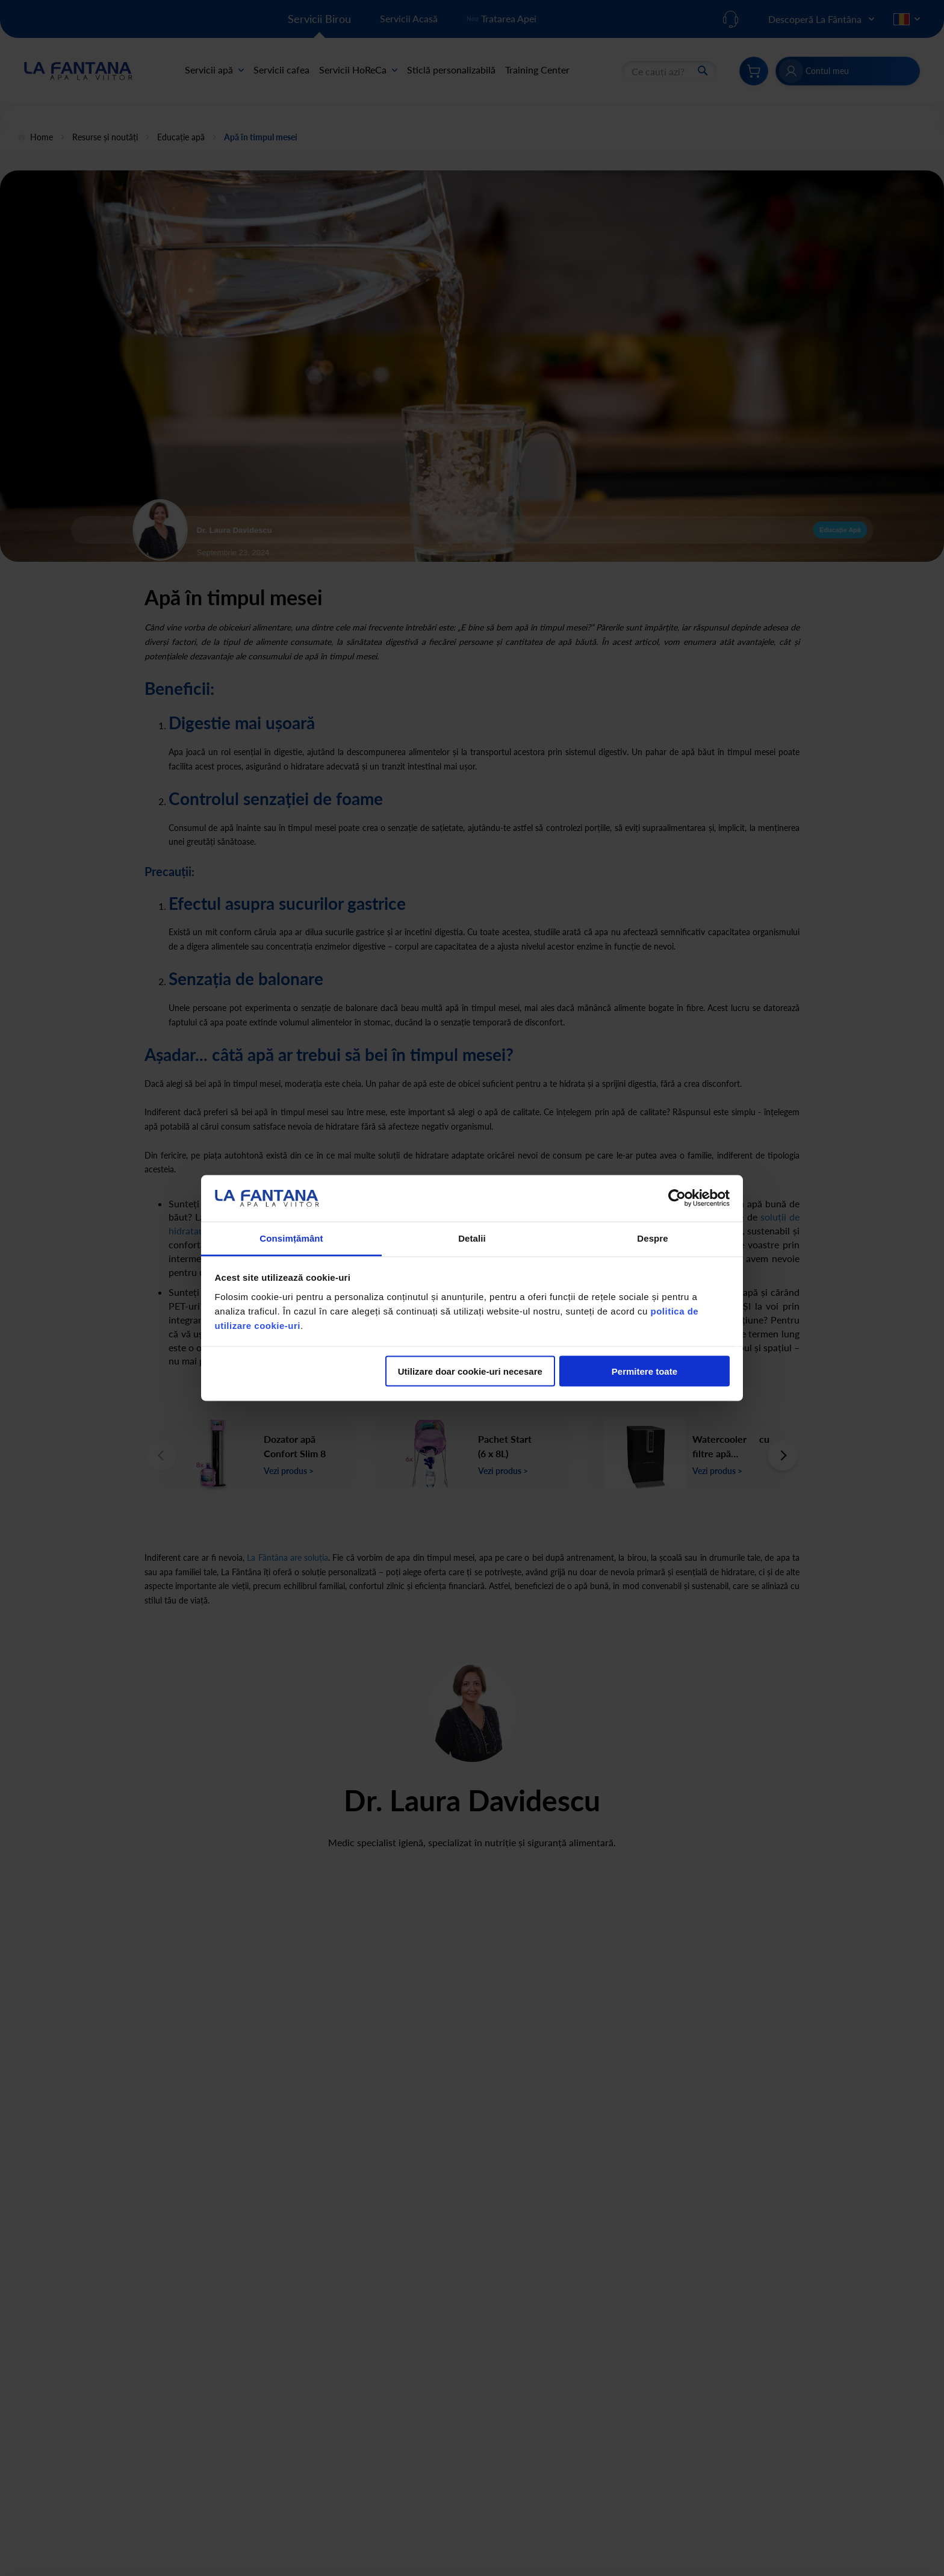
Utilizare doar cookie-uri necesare (470, 1371)
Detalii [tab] (472, 1238)
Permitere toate (644, 1371)
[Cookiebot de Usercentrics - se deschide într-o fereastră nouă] (677, 1198)
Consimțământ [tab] (291, 1238)
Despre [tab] (652, 1238)
